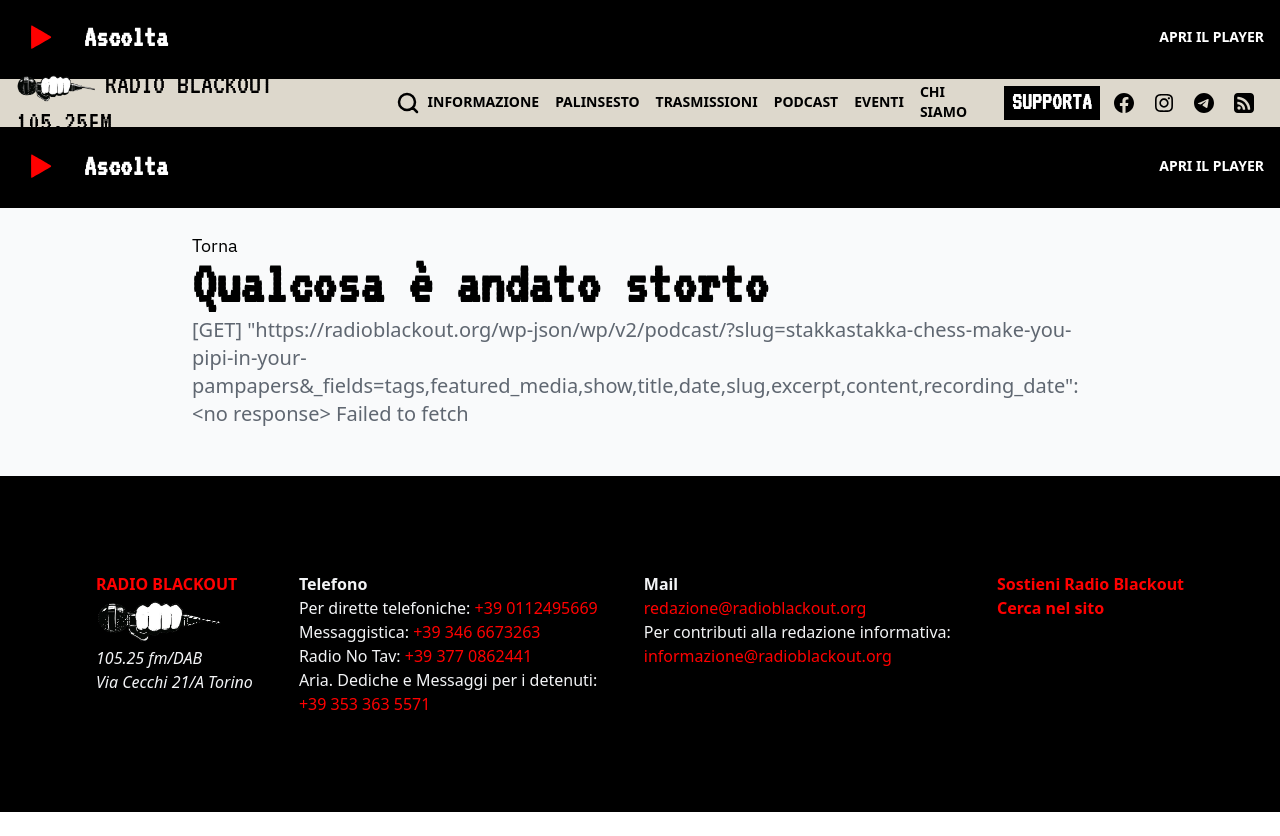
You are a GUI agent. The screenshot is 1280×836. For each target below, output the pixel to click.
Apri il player (1211, 36)
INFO (484, 101)
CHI (943, 101)
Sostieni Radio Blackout (1090, 584)
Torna (215, 245)
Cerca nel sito (1050, 608)
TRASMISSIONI (707, 101)
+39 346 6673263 (476, 632)
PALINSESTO (597, 101)
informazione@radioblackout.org (768, 656)
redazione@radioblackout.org (755, 608)
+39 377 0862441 (468, 656)
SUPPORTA (1052, 102)
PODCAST (806, 101)
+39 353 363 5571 (364, 704)
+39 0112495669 (536, 608)
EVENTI (879, 101)
